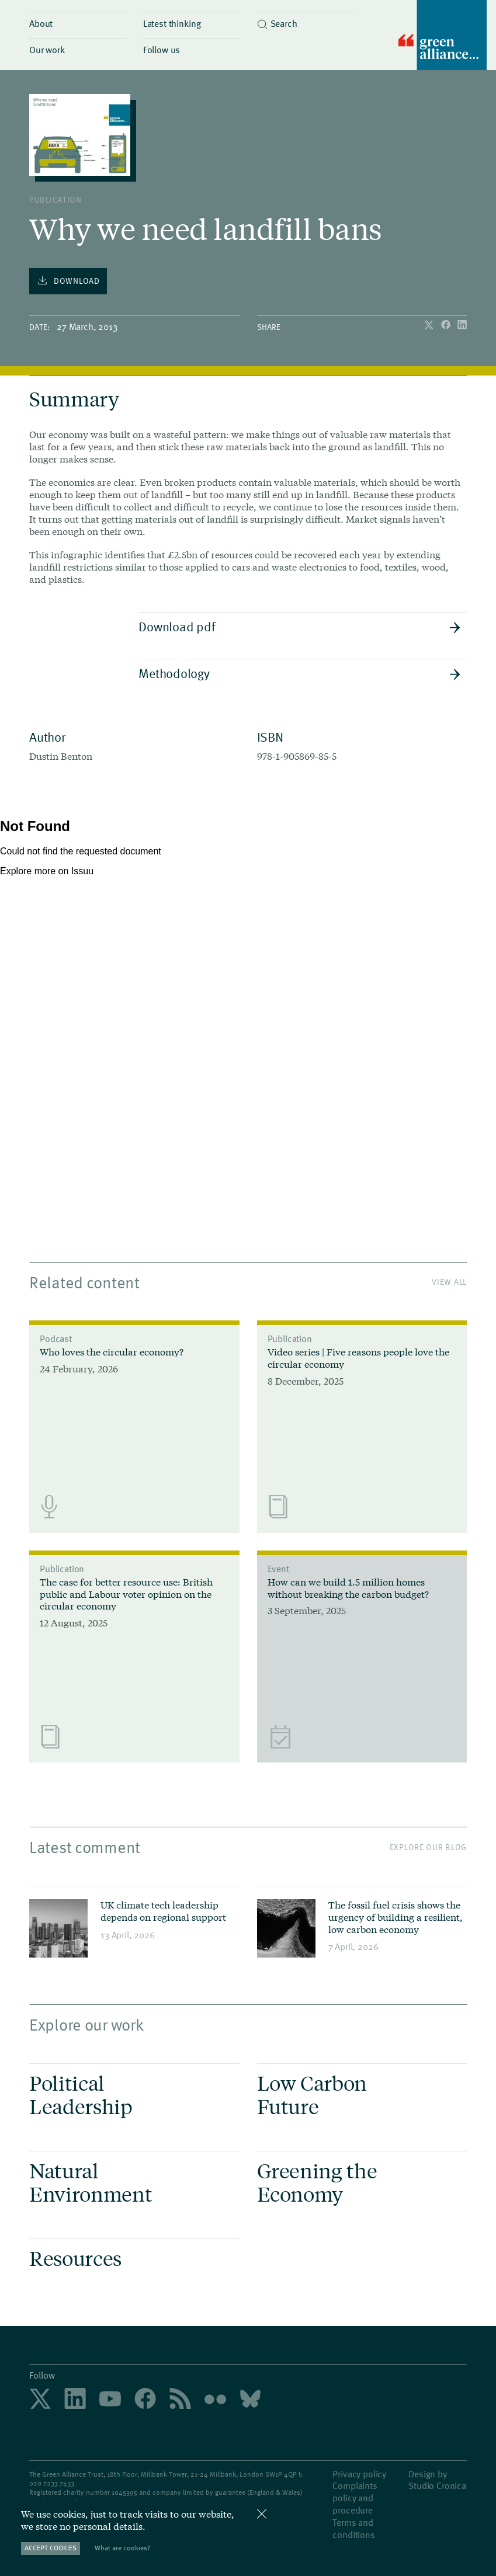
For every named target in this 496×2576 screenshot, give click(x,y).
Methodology (299, 673)
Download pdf (299, 626)
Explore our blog (428, 1847)
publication (55, 199)
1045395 (124, 2492)
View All (449, 1281)
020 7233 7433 (51, 2482)
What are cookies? (122, 2547)
